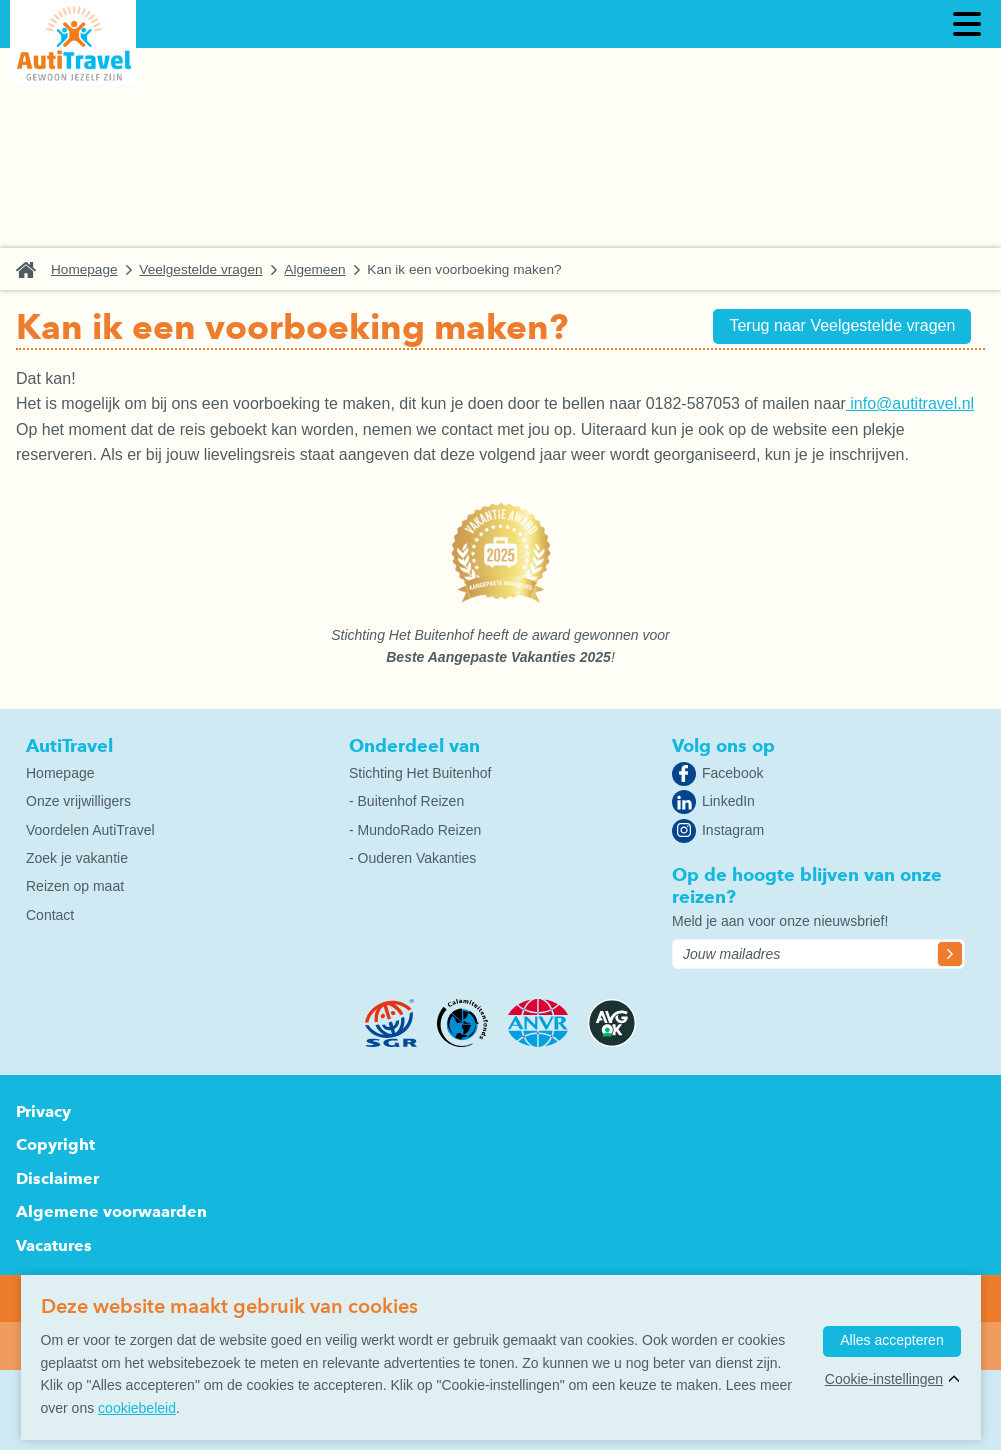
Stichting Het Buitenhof (420, 773)
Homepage (84, 269)
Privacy (43, 1111)
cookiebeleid (137, 1408)
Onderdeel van (414, 745)
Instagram (733, 830)
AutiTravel (69, 745)
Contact (50, 915)
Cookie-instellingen (881, 1382)
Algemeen (314, 269)
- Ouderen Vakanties (412, 858)
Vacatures (54, 1245)
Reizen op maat (75, 886)
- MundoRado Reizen (415, 830)
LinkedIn (728, 801)
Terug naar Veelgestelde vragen (836, 327)
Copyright (55, 1144)
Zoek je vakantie (77, 858)
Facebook (732, 773)
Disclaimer (57, 1178)
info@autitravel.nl (910, 403)
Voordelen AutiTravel (90, 830)
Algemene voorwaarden (111, 1211)
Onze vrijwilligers (78, 801)
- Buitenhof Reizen (406, 801)
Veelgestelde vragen (200, 269)
